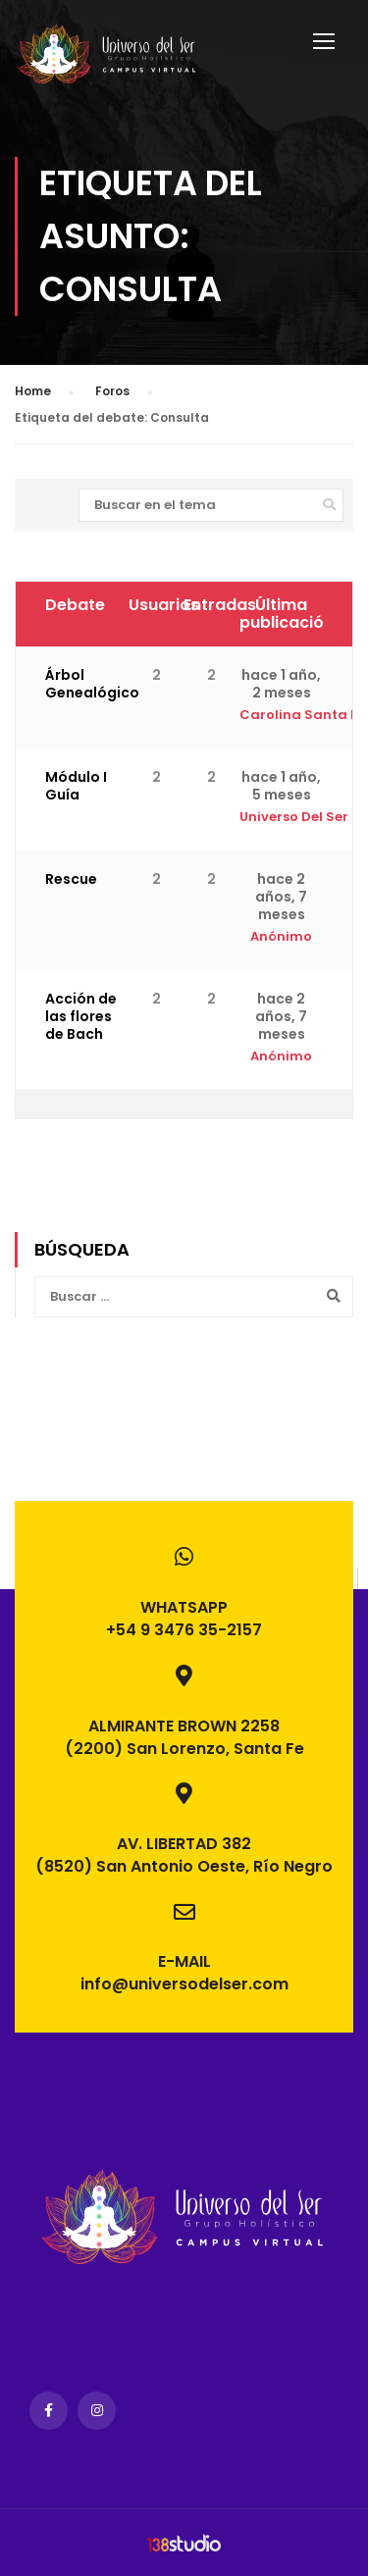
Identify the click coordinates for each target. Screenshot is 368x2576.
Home (33, 391)
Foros (112, 391)
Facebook (48, 2411)
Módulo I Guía (76, 785)
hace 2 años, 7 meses (281, 896)
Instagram (97, 2411)
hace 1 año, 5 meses (281, 785)
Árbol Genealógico (92, 683)
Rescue (71, 879)
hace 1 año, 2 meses (281, 683)
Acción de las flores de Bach (81, 1016)
